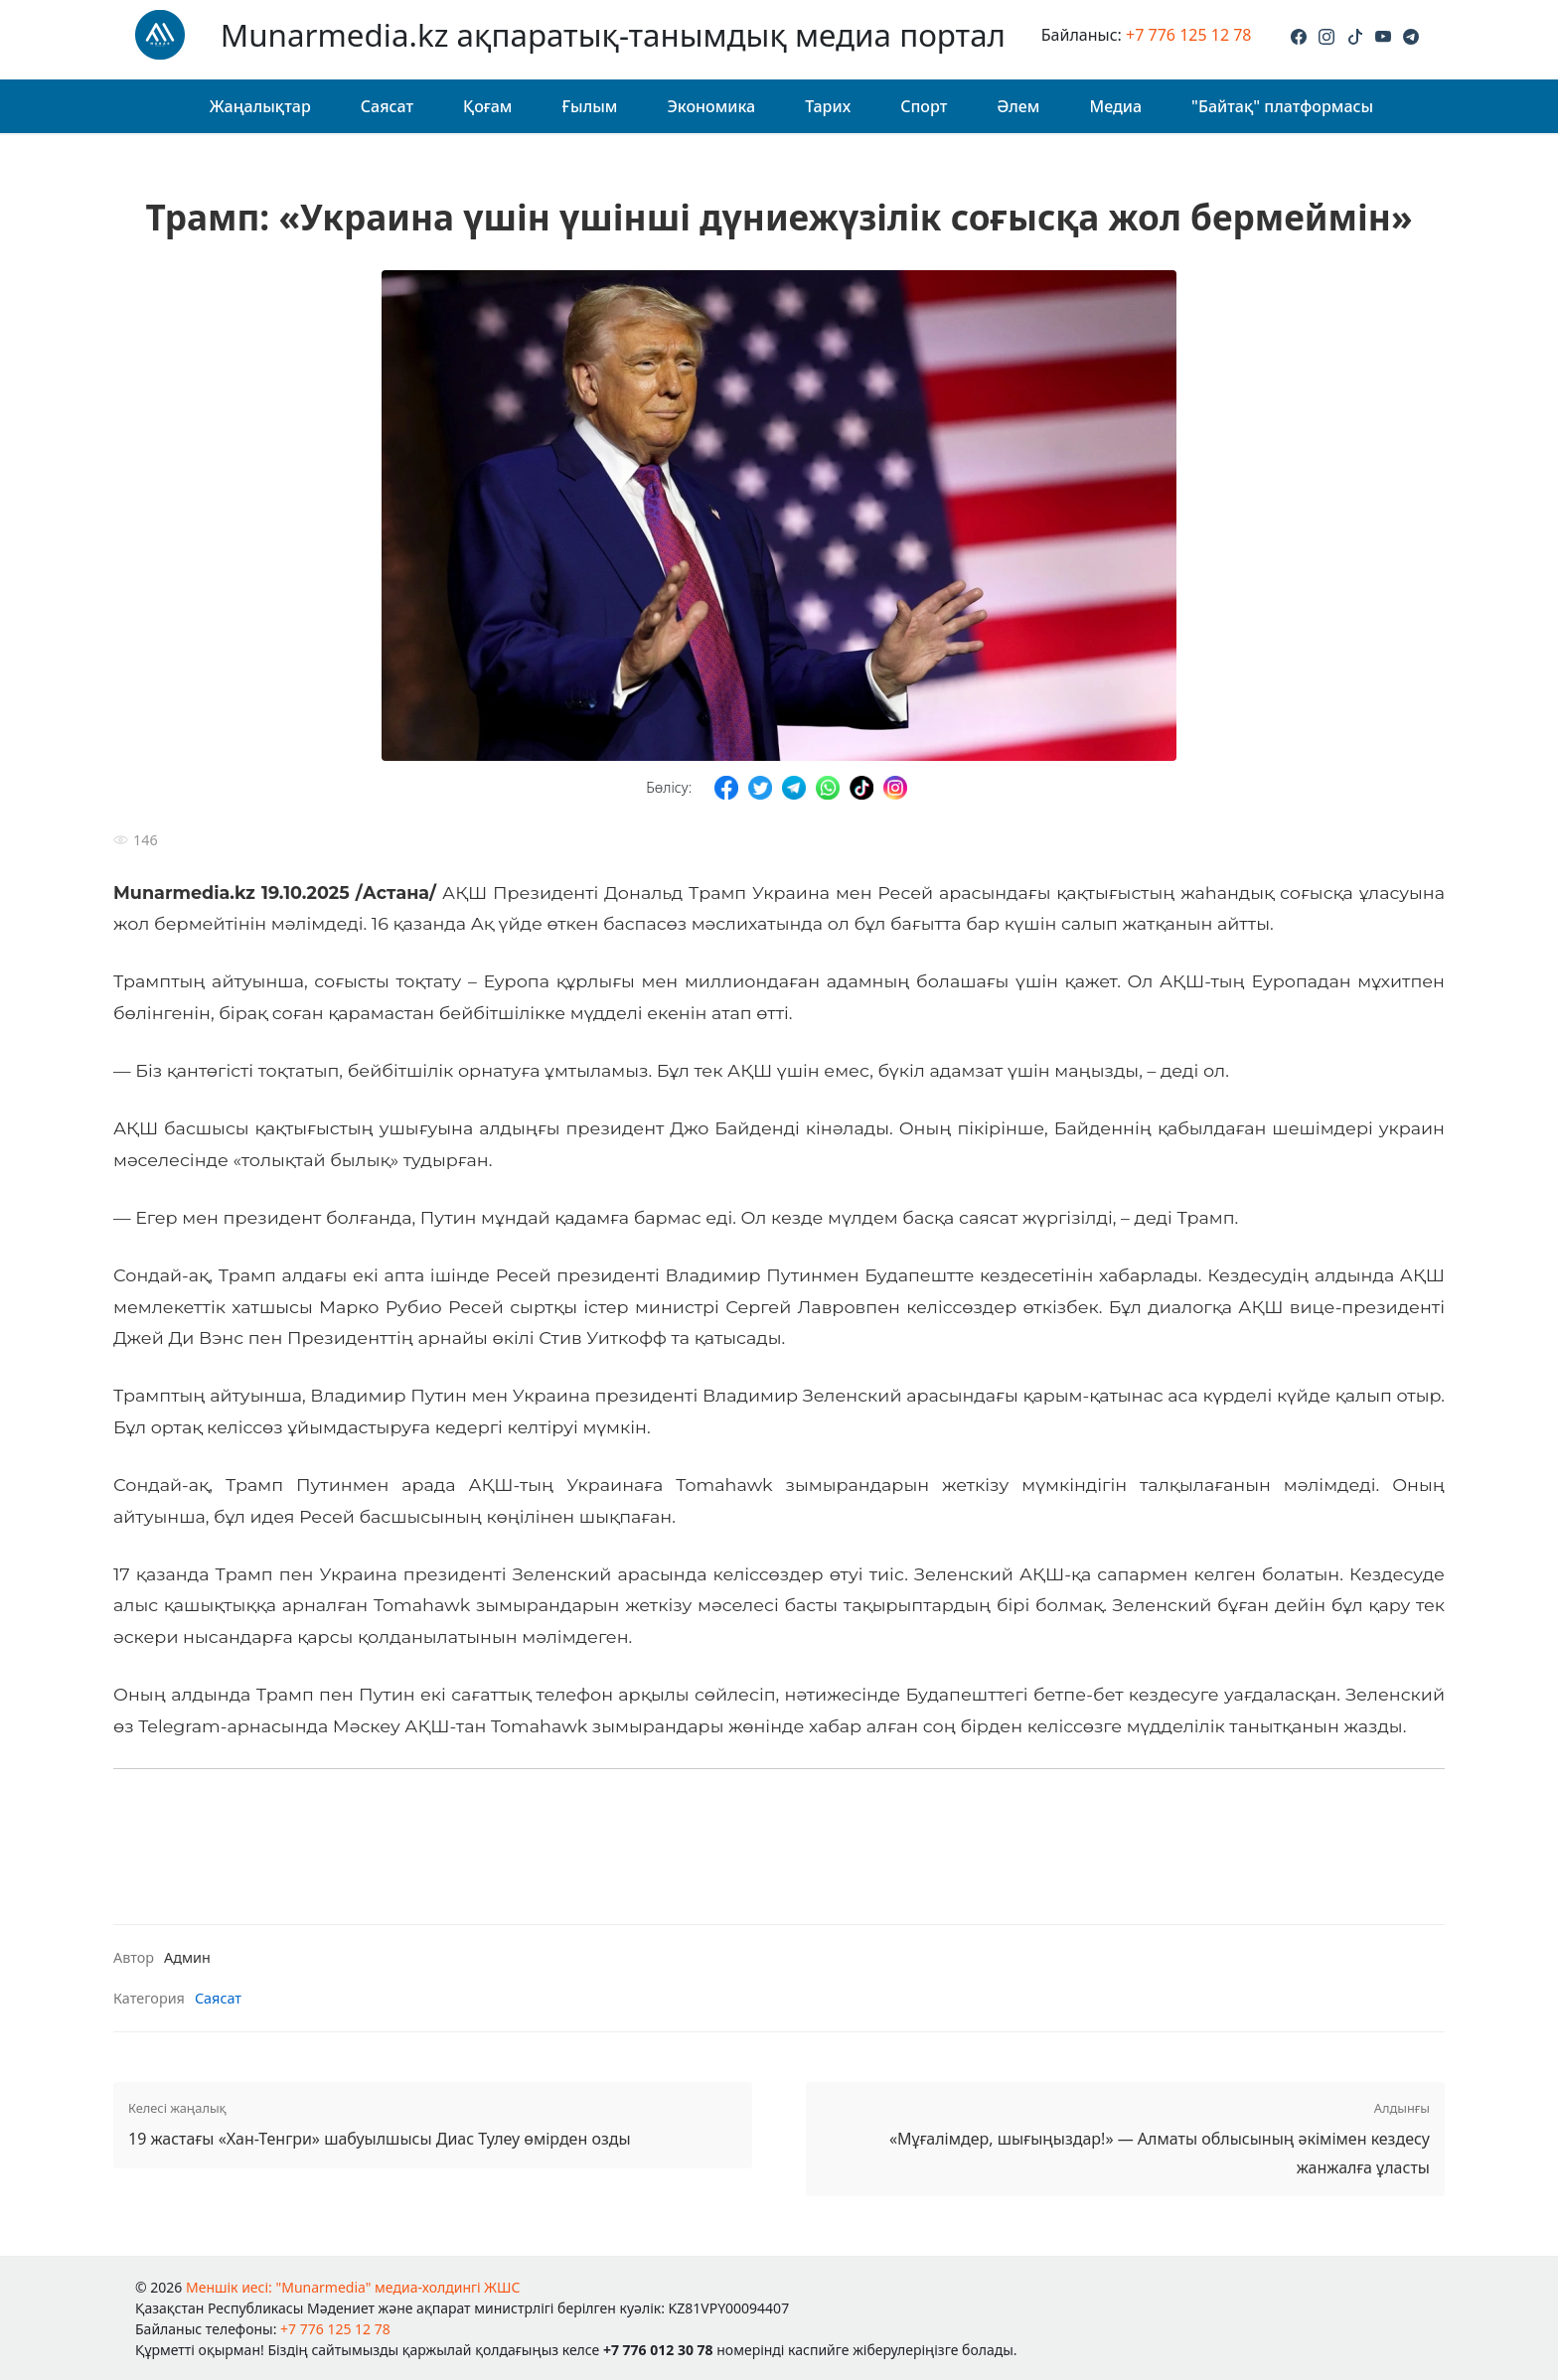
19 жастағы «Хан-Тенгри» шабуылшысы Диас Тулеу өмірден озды (432, 2123)
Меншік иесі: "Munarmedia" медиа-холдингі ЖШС (353, 2287)
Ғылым (589, 106)
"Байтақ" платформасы (1282, 106)
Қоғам (487, 106)
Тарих (828, 106)
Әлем (1018, 106)
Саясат (387, 106)
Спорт (923, 106)
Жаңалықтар (260, 106)
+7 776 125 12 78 (1188, 35)
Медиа (1115, 106)
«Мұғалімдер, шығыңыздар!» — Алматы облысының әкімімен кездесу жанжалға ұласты (1125, 2137)
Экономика (711, 106)
